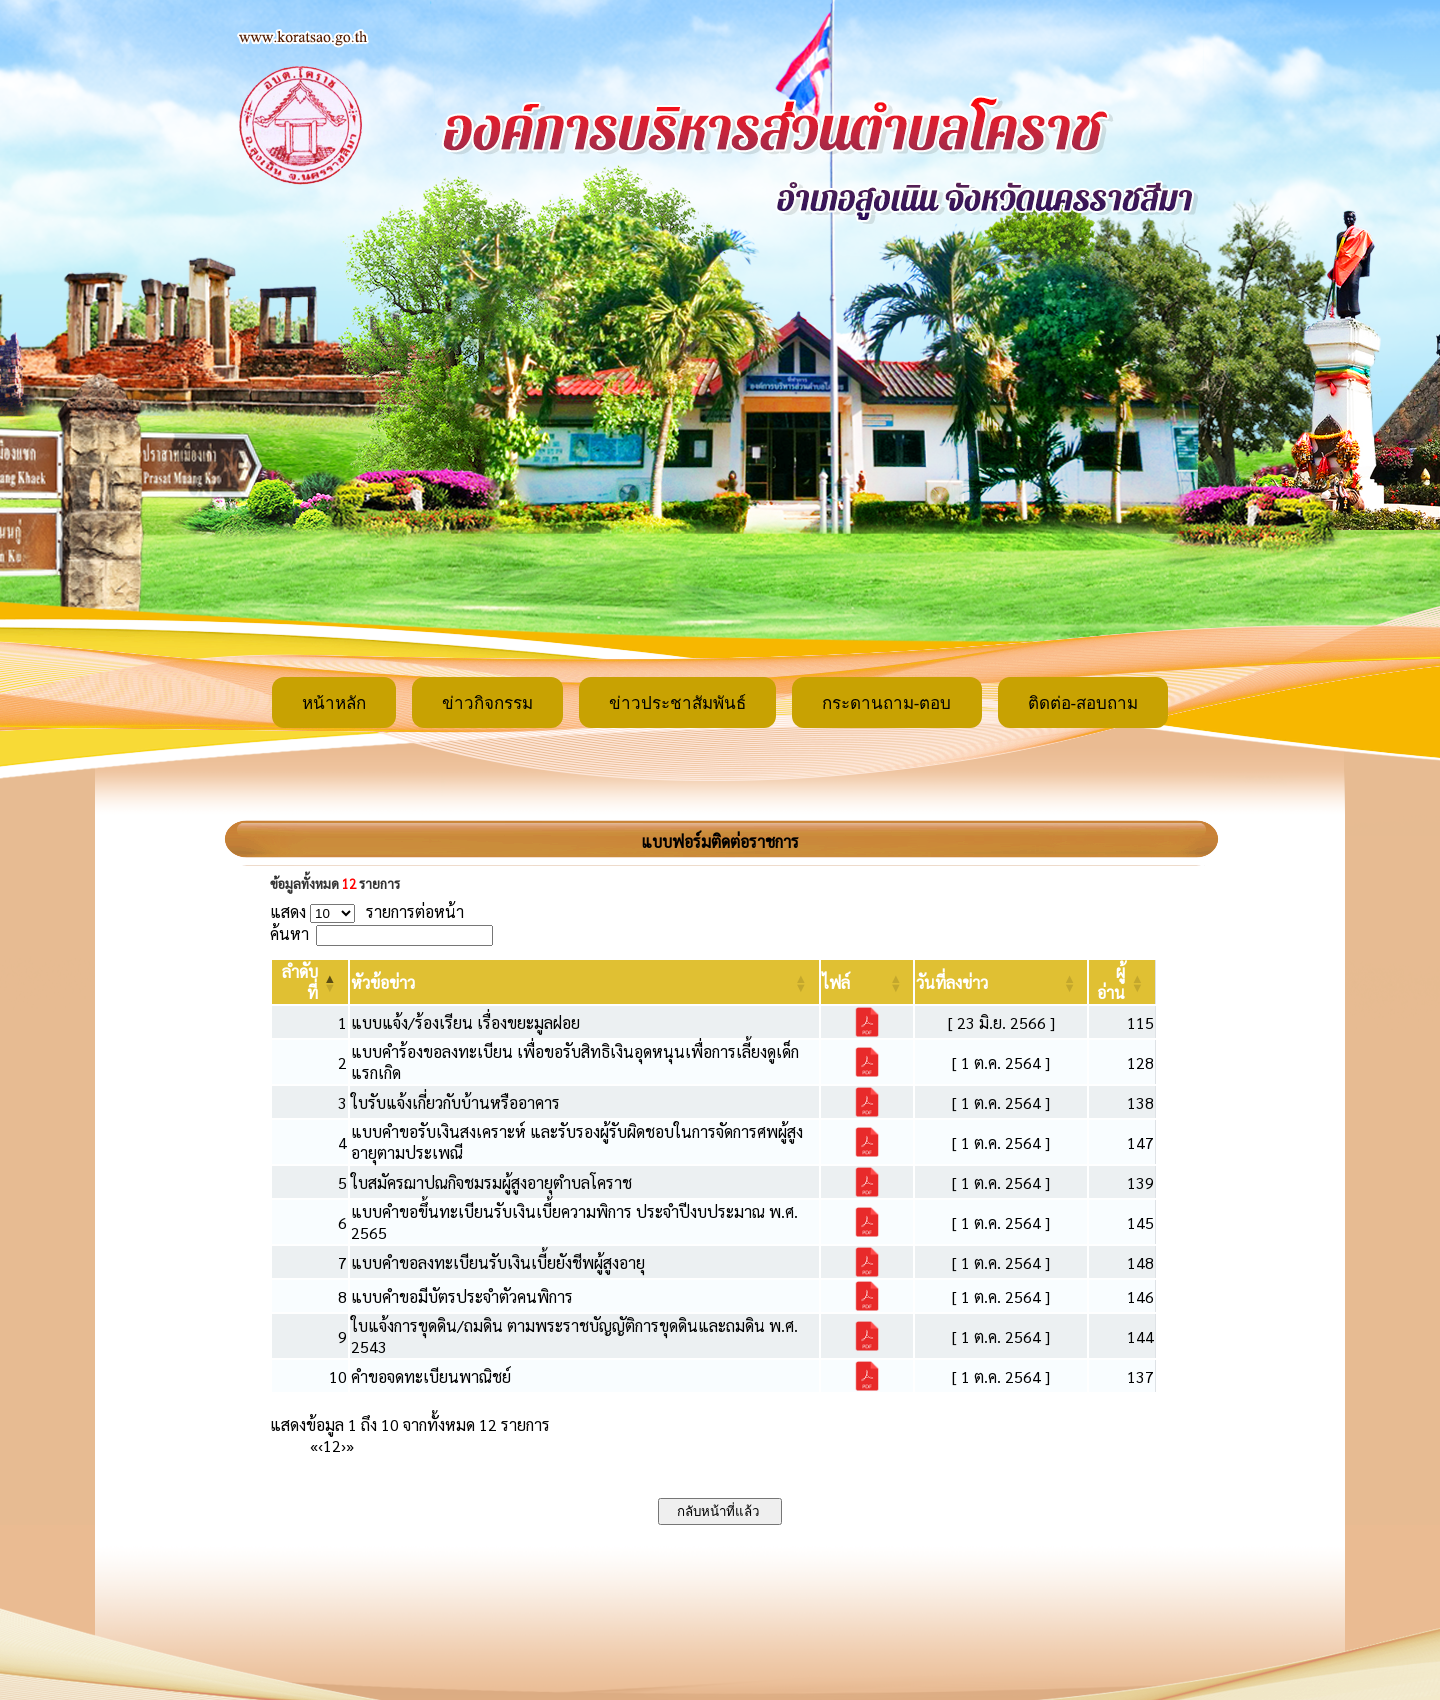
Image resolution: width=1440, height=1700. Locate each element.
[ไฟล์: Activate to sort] (867, 982)
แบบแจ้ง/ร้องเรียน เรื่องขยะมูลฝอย (465, 1022)
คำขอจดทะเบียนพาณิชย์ (431, 1376)
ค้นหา (289, 933)
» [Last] (350, 1445)
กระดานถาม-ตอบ (887, 703)
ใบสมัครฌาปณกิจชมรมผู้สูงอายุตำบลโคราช (491, 1182)
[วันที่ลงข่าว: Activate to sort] (1001, 982)
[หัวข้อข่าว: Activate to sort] (584, 982)
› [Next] (343, 1445)
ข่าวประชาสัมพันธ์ (677, 703)
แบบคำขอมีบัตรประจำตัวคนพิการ (462, 1296)
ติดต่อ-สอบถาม (1083, 703)
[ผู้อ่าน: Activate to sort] (1122, 982)
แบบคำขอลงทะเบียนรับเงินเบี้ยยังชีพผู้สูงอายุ (498, 1262)
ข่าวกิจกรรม (487, 703)
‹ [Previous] (320, 1445)
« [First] (314, 1445)
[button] (383, 982)
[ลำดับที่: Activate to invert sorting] (310, 982)
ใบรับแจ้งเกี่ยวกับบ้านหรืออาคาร (455, 1102)
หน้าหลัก (334, 703)
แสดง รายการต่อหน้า (367, 911)
